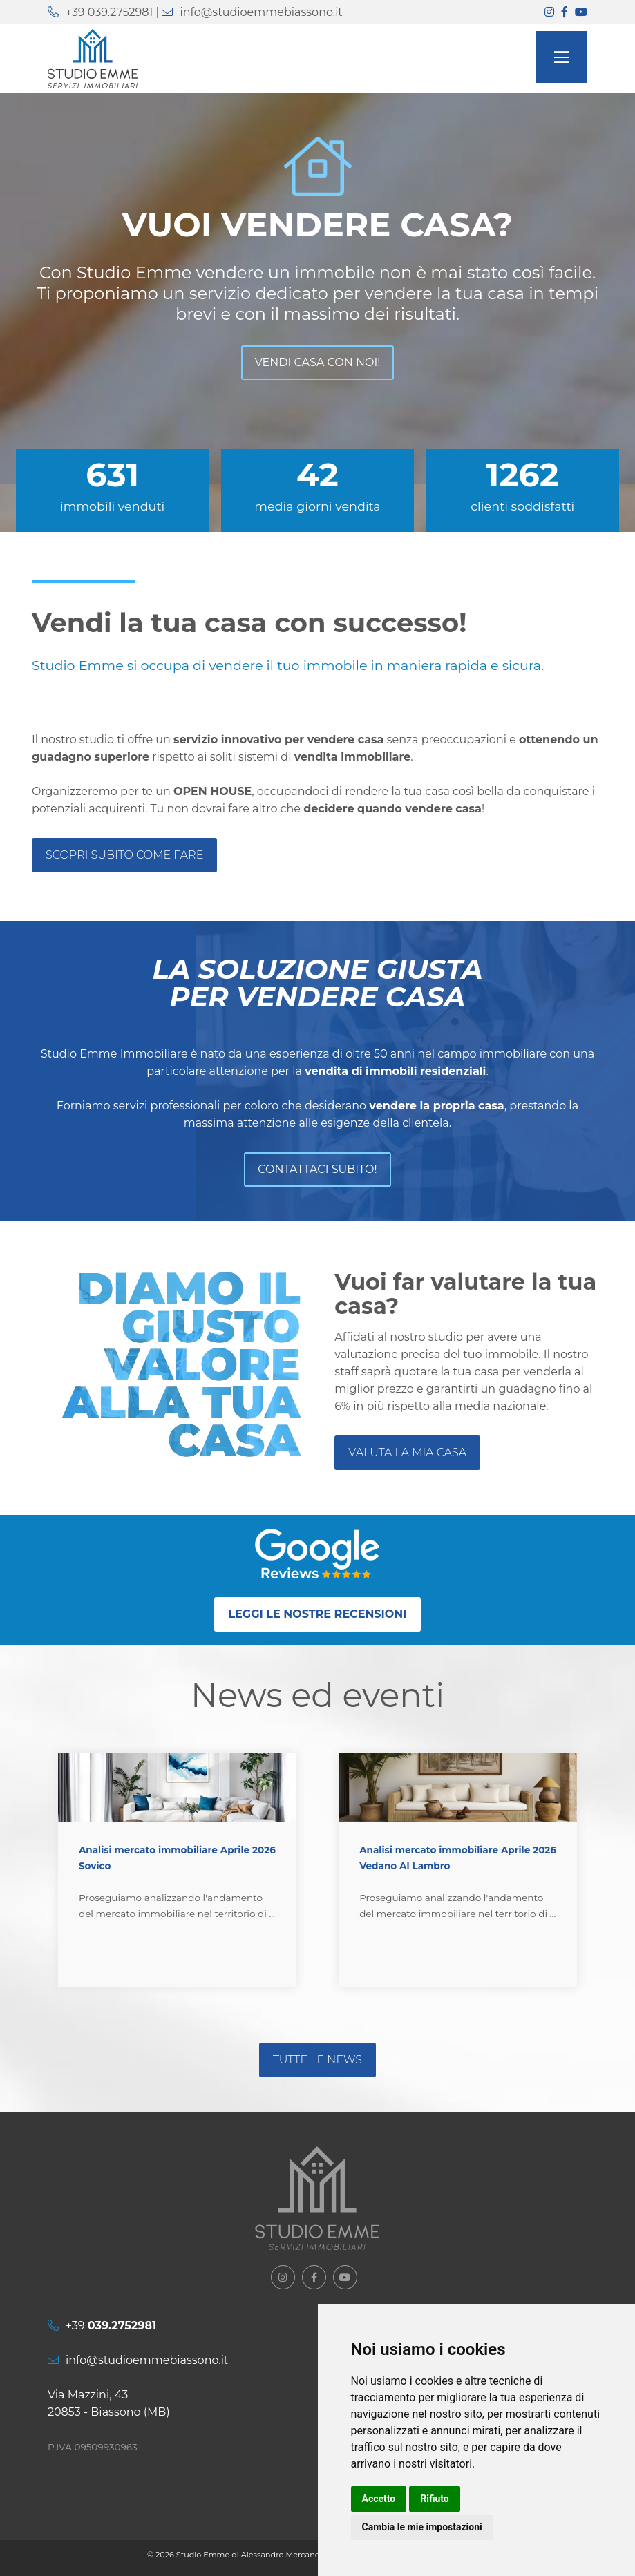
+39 (111, 2325)
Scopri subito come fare (124, 854)
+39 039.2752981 (109, 12)
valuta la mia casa (407, 1452)
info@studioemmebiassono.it (261, 12)
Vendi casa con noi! (318, 362)
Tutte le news (317, 2059)
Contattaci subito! (317, 1169)
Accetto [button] (379, 2498)
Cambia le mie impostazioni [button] (422, 2526)
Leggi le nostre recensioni (317, 1614)
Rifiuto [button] (434, 2498)
